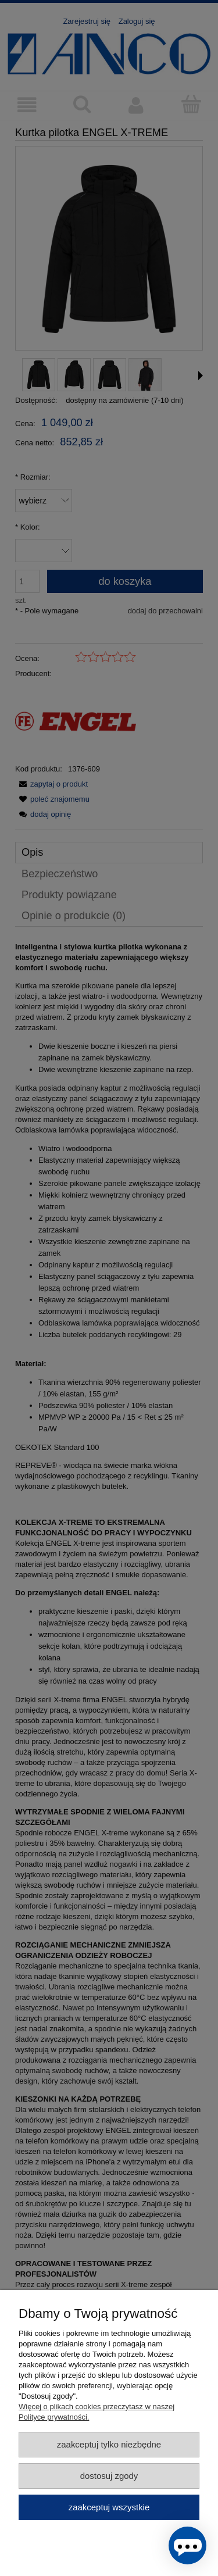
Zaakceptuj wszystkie (109, 2507)
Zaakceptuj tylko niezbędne (109, 2444)
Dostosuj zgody (109, 2476)
